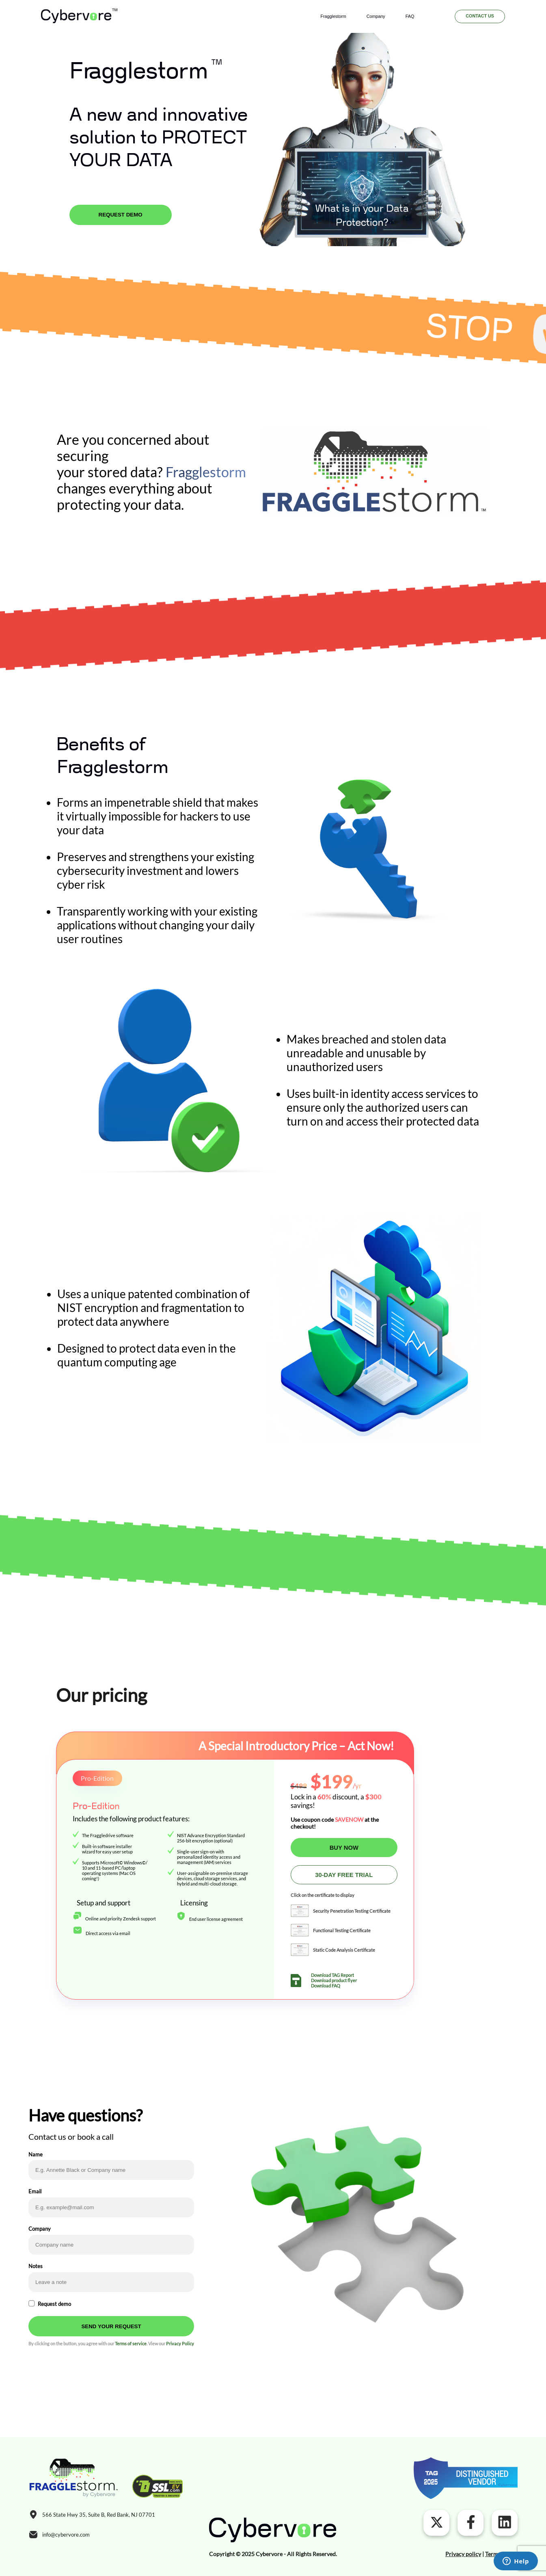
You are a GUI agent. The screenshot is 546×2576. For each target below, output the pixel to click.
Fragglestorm (333, 16)
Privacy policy (463, 2553)
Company (376, 16)
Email (34, 2191)
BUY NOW (344, 1847)
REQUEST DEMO (120, 215)
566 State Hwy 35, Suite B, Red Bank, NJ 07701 (98, 2514)
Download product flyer (334, 1980)
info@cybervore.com (66, 2534)
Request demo (54, 2304)
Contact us (480, 15)
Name (35, 2154)
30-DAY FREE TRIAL (344, 1875)
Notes (35, 2266)
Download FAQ (325, 1985)
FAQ (410, 16)
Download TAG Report (332, 1975)
